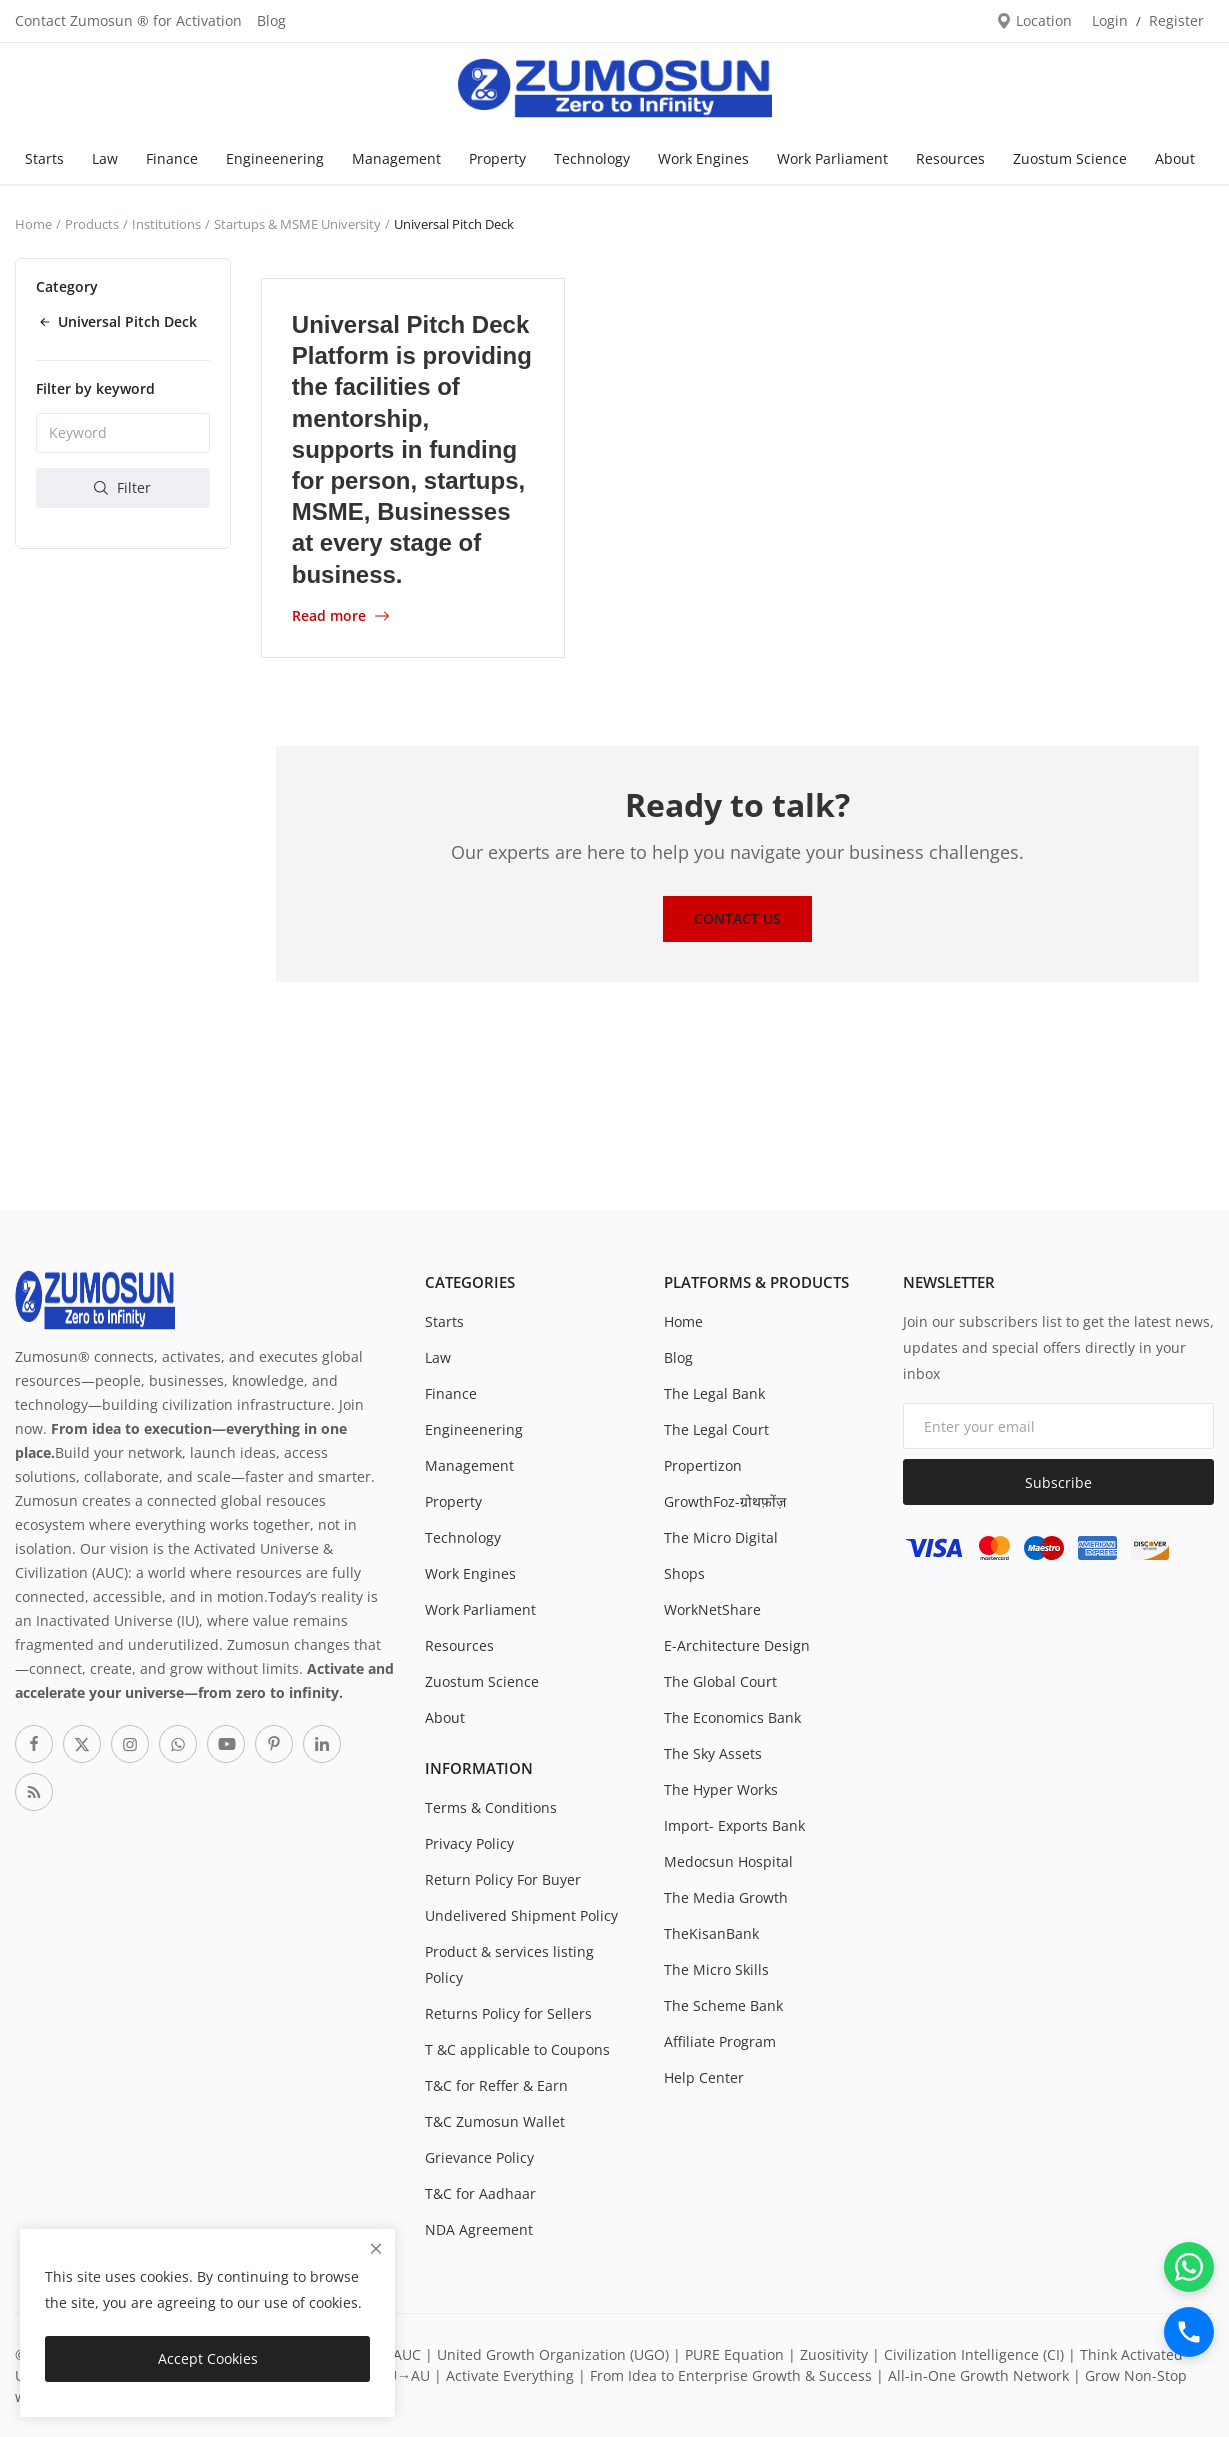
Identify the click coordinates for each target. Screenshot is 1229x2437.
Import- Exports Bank (734, 1825)
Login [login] (1110, 20)
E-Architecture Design (737, 1645)
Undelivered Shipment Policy (521, 1915)
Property (497, 158)
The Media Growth (726, 1897)
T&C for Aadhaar (480, 2193)
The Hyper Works (721, 1789)
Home (33, 224)
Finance (172, 158)
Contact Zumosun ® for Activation (128, 20)
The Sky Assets (713, 1753)
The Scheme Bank (723, 2005)
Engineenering (275, 158)
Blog (271, 20)
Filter (122, 487)
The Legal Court (716, 1429)
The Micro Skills (716, 1969)
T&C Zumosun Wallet (495, 2121)
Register (1176, 20)
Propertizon (703, 1465)
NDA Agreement (479, 2229)
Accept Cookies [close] (208, 2358)
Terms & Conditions (491, 1807)
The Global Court (720, 1681)
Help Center (704, 2077)
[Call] (1189, 2332)
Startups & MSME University (297, 224)
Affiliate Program (720, 2041)
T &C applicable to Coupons (517, 2049)
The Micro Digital (721, 1537)
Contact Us (737, 918)
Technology (592, 158)
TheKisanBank (711, 1933)
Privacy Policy (469, 1843)
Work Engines (703, 158)
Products (92, 224)
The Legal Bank (714, 1393)
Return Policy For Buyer (503, 1879)
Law (105, 158)
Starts (44, 158)
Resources (950, 158)
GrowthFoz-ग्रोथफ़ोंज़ (725, 1501)
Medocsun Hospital (728, 1861)
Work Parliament (832, 158)
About (1175, 158)
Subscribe (1058, 1482)
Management (396, 158)
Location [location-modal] (1034, 20)
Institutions (166, 224)
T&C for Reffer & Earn (496, 2085)
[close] (376, 2248)
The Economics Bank (732, 1717)
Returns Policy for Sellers (508, 2013)
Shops (684, 1573)
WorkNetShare (712, 1609)
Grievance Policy (479, 2157)
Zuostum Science (1070, 158)
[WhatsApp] (1189, 2267)
